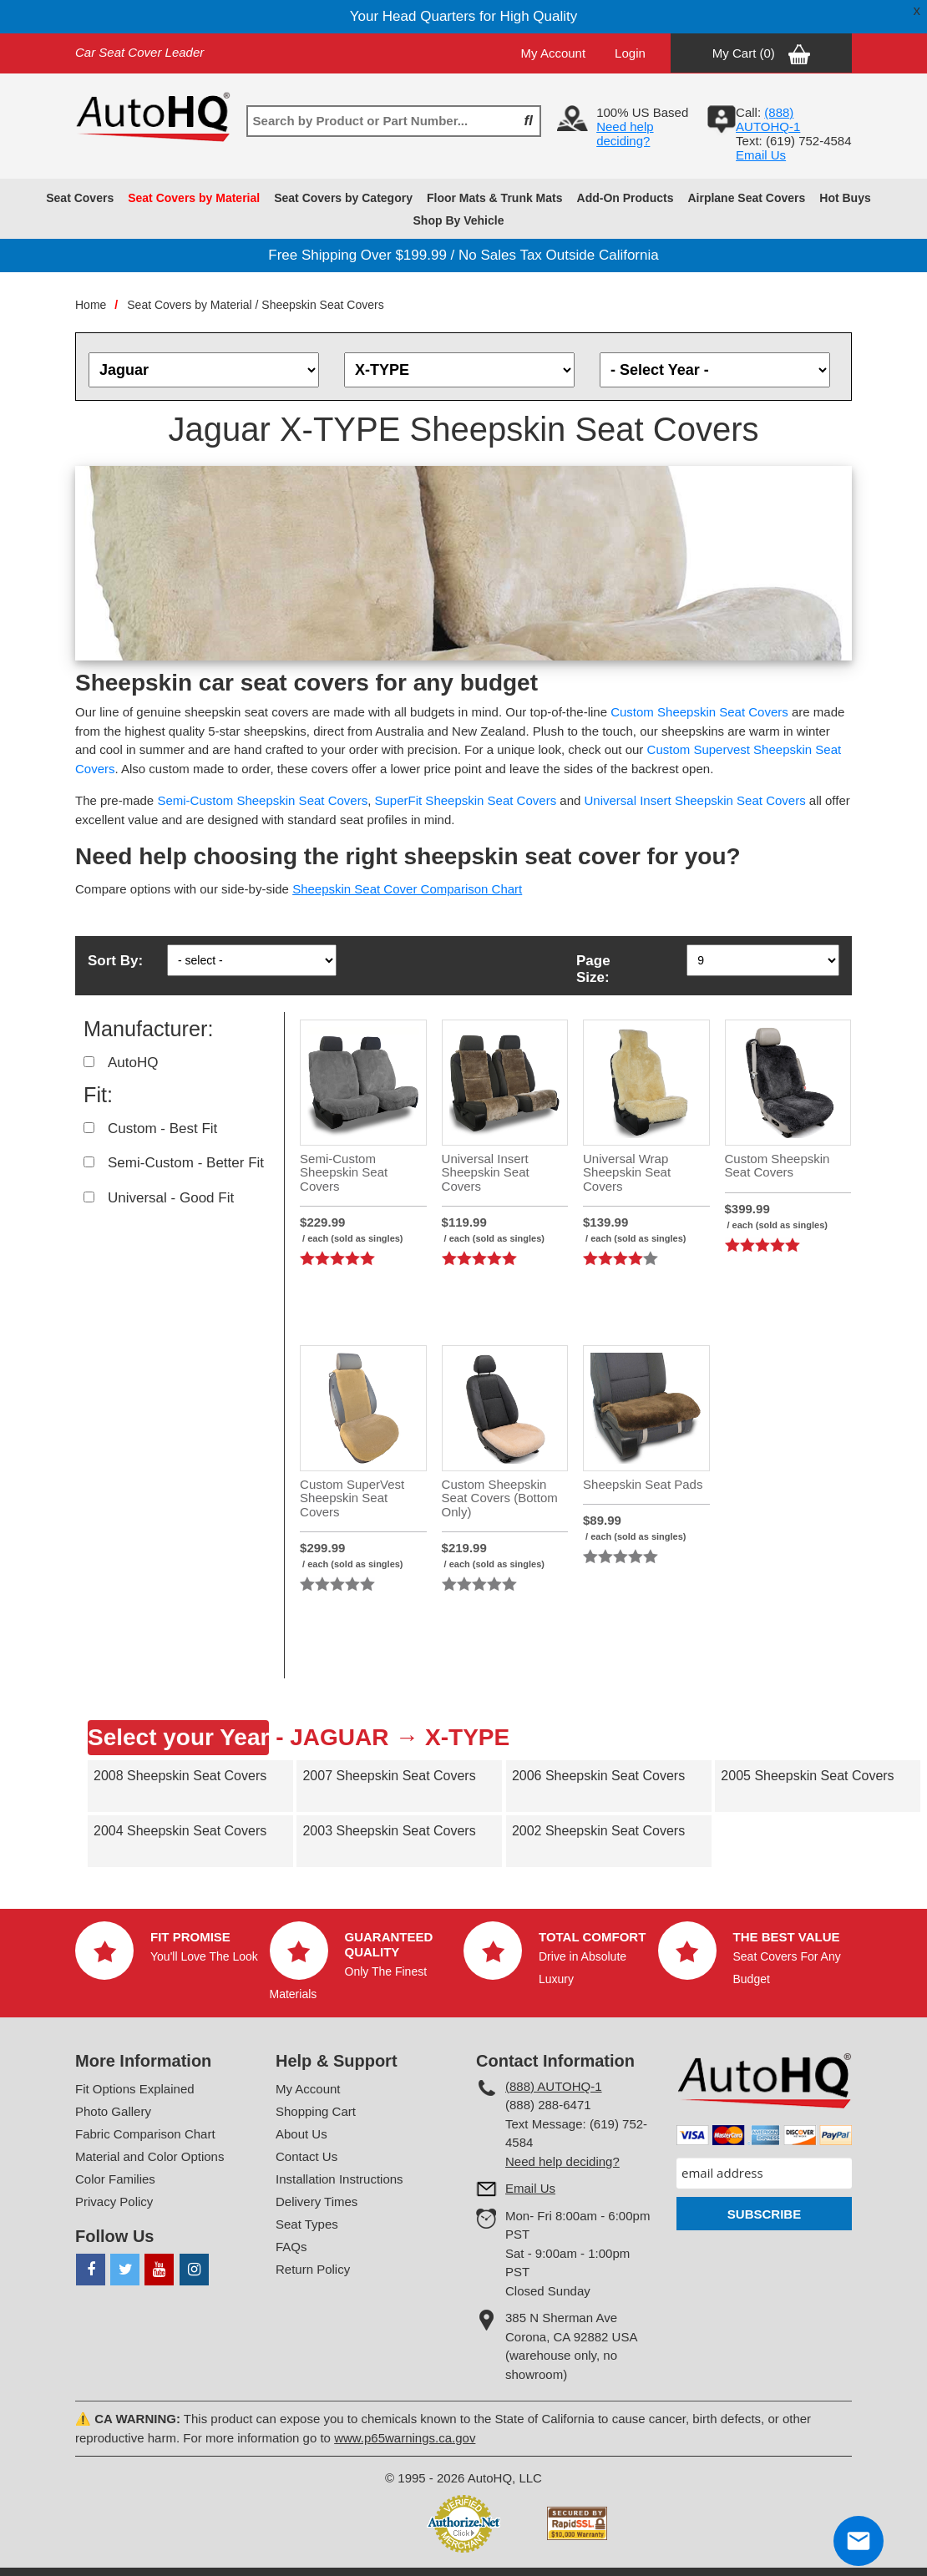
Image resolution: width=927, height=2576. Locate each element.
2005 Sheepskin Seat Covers (807, 1776)
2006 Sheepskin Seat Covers (598, 1776)
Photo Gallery (113, 2111)
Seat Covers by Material (194, 198)
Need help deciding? (624, 133)
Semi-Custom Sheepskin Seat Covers (262, 800)
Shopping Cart (316, 2111)
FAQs (291, 2246)
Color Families (115, 2179)
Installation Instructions (339, 2179)
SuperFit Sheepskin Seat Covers (466, 800)
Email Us (761, 155)
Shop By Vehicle (458, 220)
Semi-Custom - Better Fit (186, 1163)
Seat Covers (80, 198)
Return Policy (313, 2269)
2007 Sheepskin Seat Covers (388, 1776)
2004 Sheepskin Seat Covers (180, 1831)
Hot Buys (844, 198)
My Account (553, 53)
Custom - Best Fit (162, 1128)
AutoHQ (133, 1062)
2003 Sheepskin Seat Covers (388, 1831)
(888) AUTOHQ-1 (553, 2086)
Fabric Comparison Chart (145, 2134)
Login (630, 53)
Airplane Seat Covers (746, 198)
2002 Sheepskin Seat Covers (598, 1831)
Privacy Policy (114, 2201)
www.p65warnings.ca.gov (404, 2438)
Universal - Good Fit (171, 1198)
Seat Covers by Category (343, 198)
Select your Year (178, 1737)
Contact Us (306, 2156)
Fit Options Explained (135, 2089)
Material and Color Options (149, 2156)
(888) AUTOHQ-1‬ (768, 119)
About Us (301, 2134)
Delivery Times (316, 2201)
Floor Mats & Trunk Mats (495, 198)
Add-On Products (625, 198)
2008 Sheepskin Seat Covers (180, 1776)
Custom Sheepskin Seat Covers (699, 712)
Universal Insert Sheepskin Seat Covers (695, 800)
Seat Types (307, 2224)
